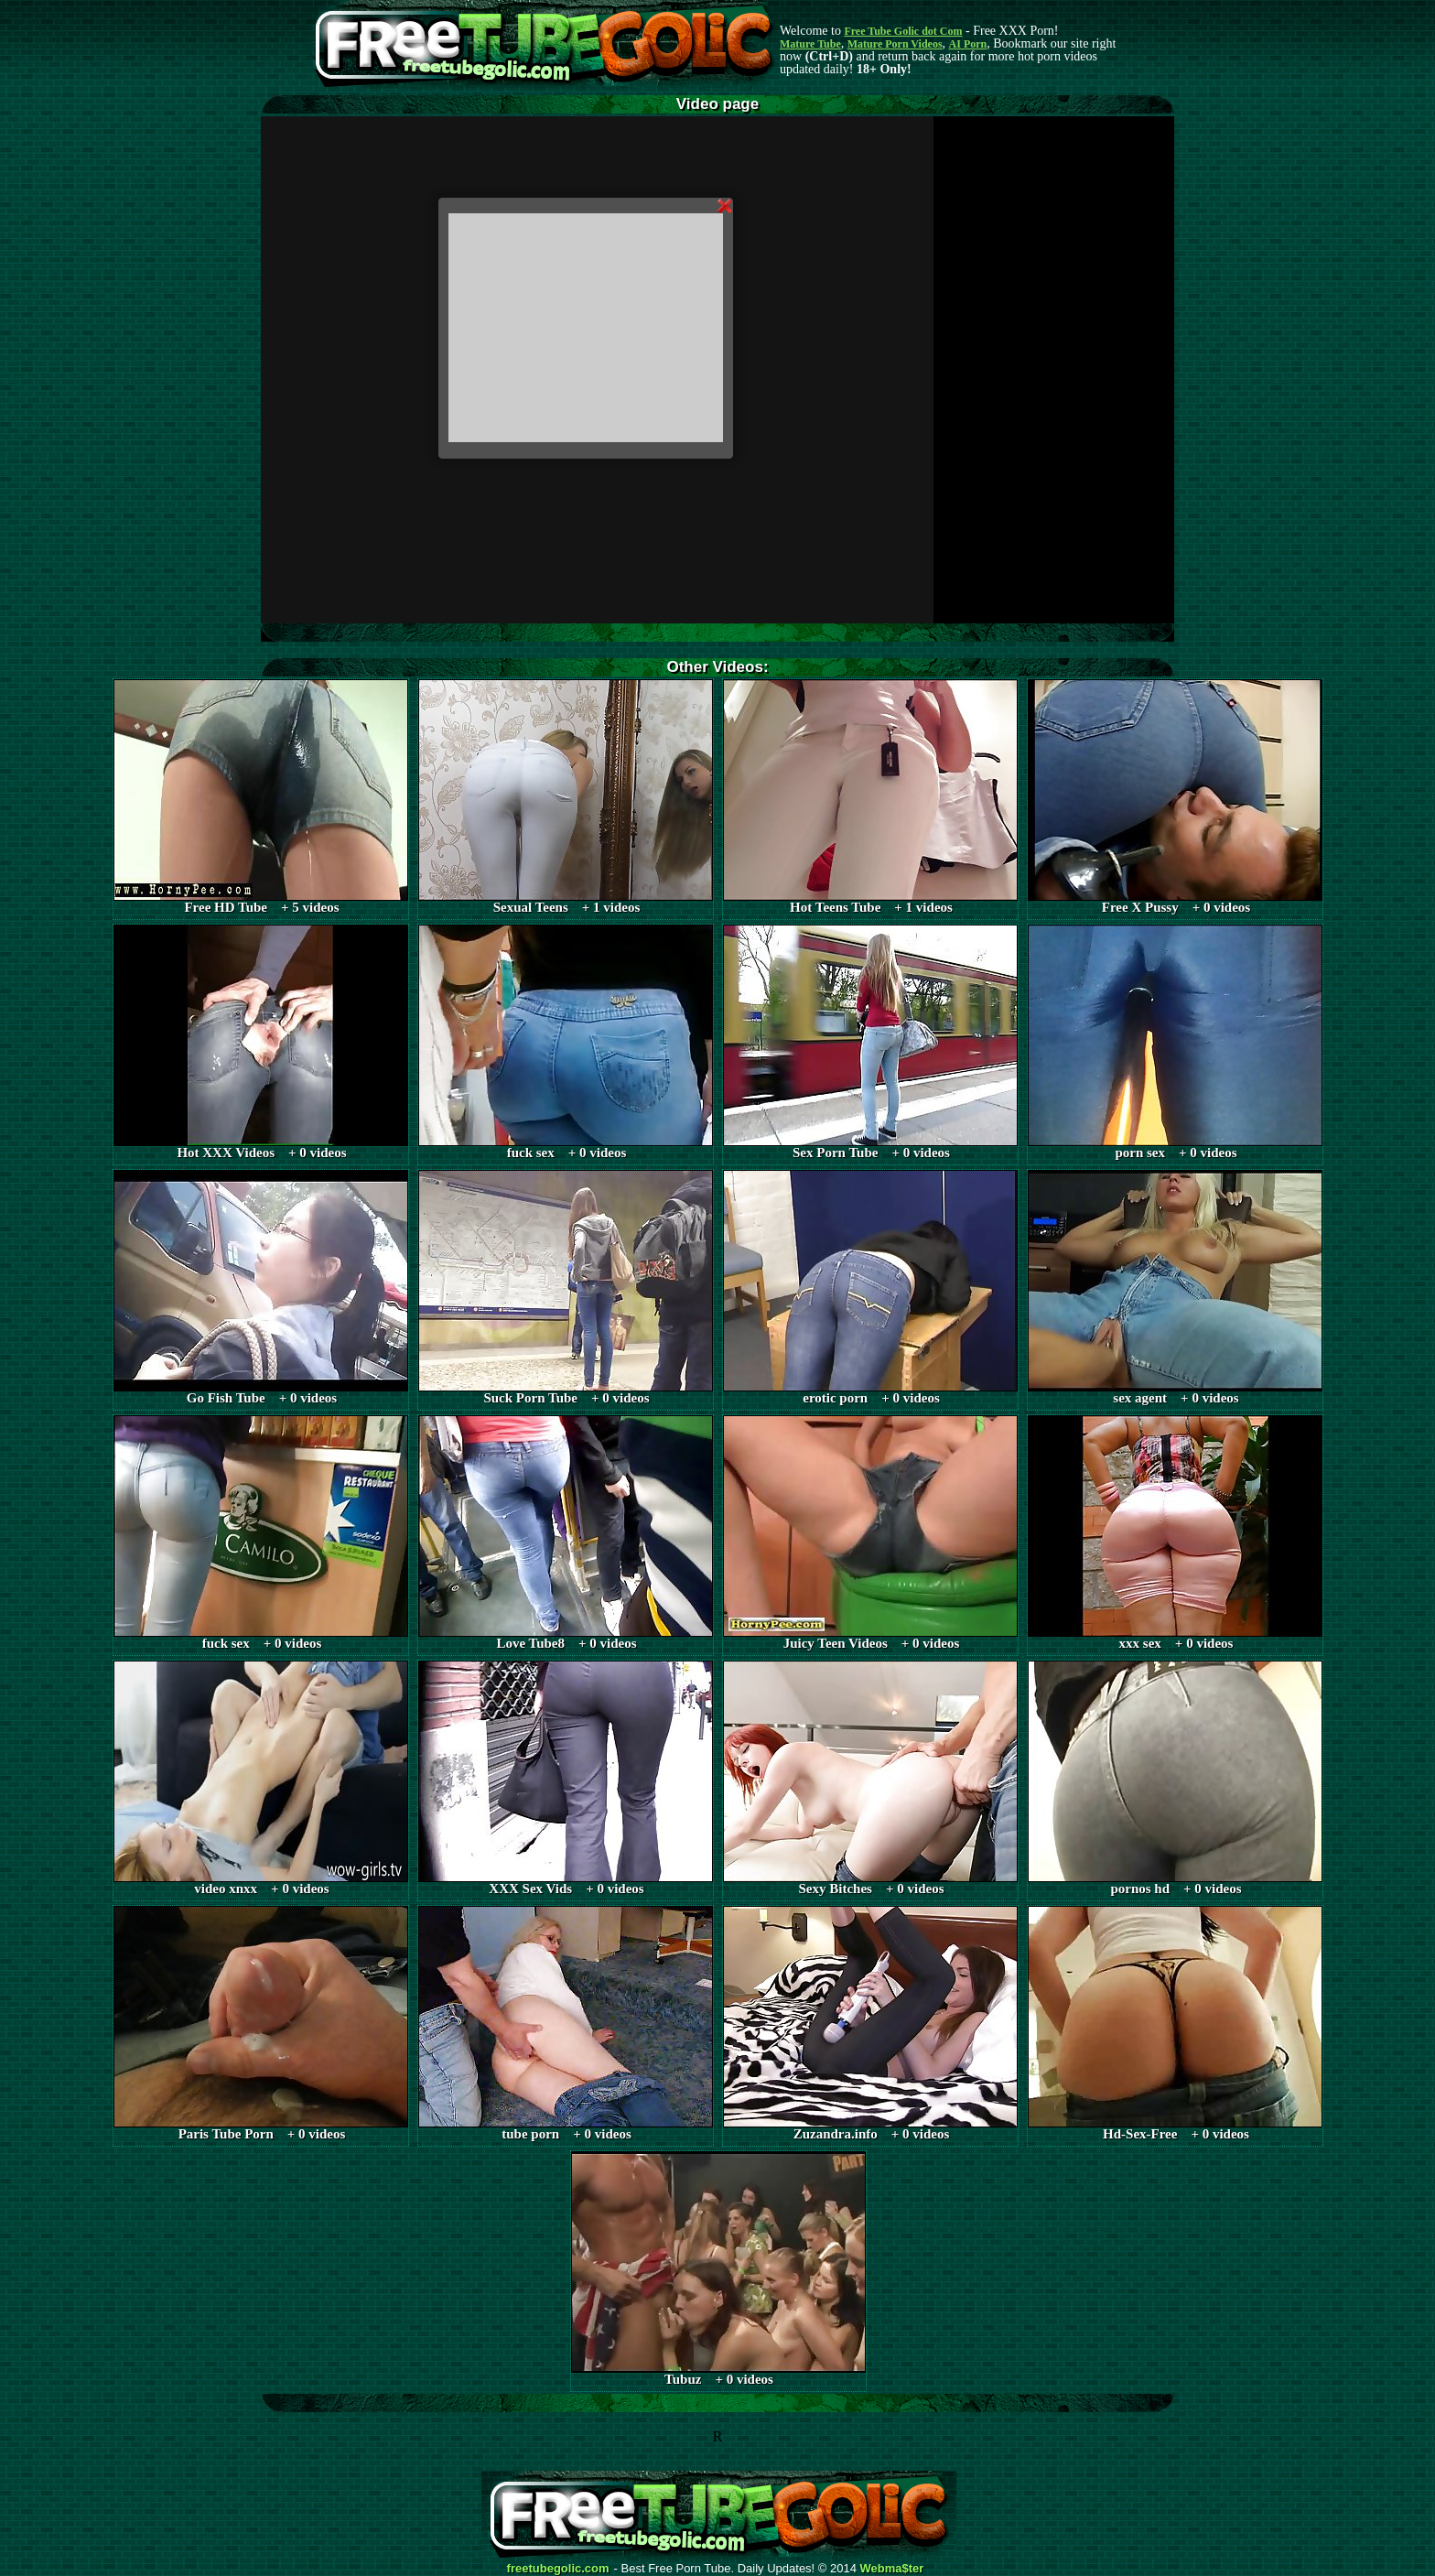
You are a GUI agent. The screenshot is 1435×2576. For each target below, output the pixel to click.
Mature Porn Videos (895, 44)
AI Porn (968, 44)
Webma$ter (892, 2568)
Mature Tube (810, 44)
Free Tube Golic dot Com (903, 31)
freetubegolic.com (558, 2568)
